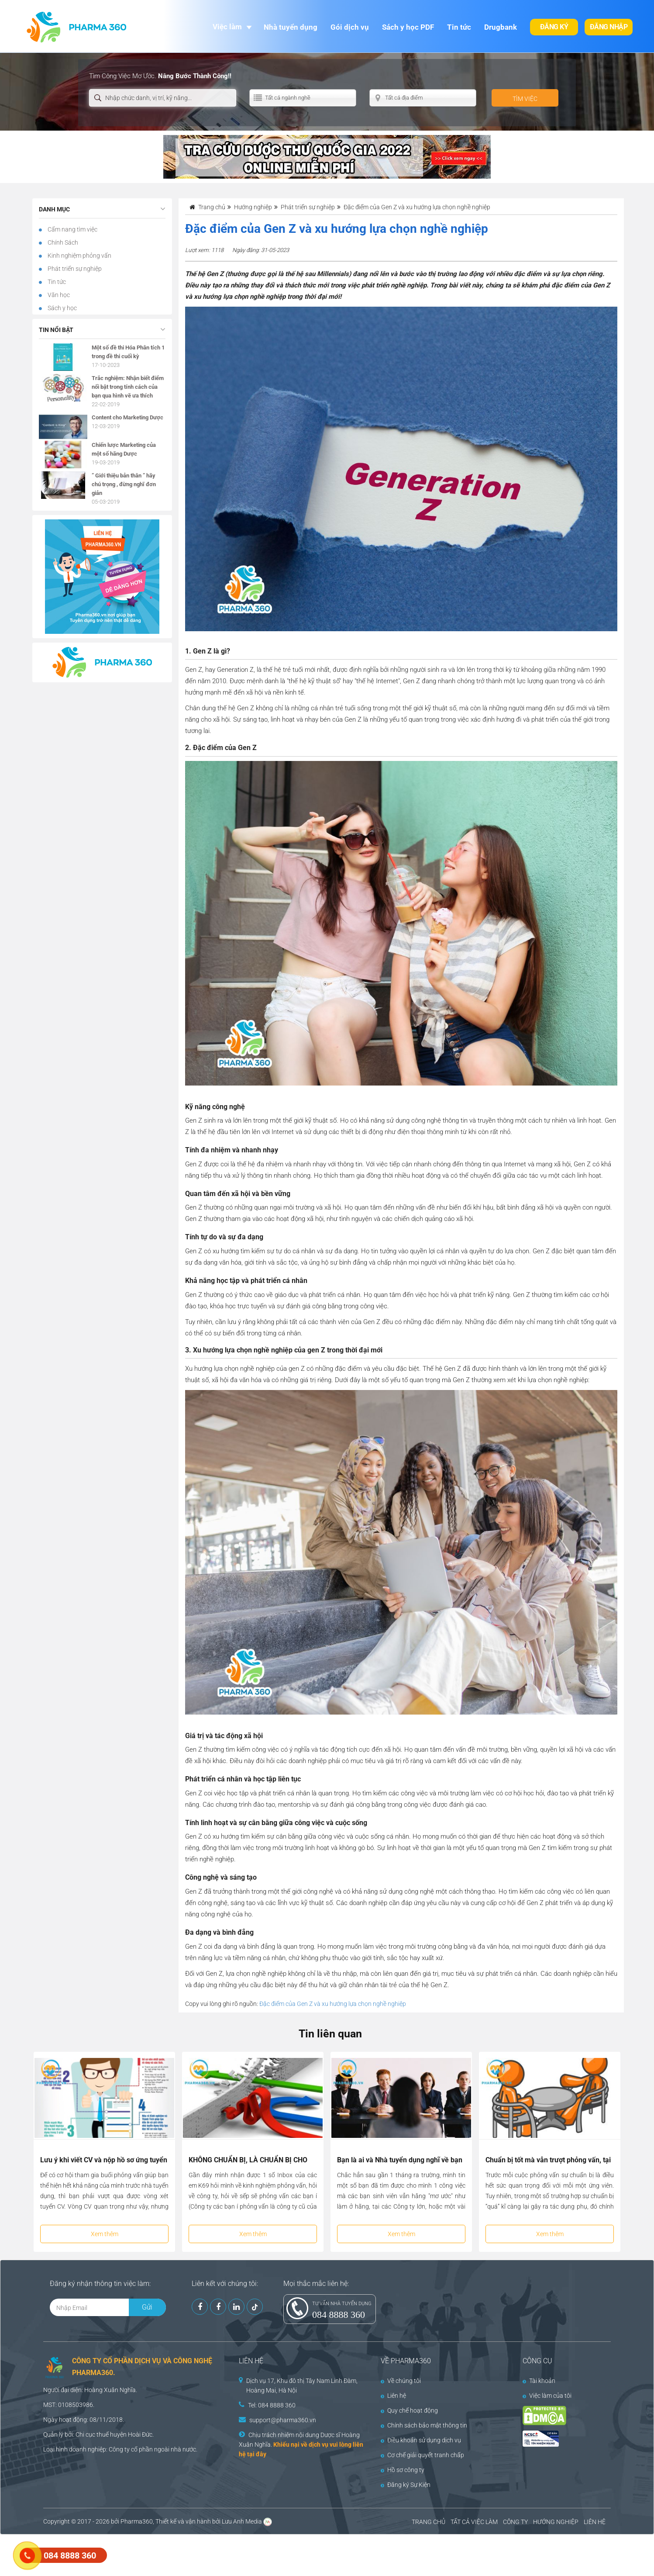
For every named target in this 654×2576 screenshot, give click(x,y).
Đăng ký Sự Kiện (405, 2484)
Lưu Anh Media (242, 2521)
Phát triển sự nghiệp (74, 268)
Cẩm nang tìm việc (71, 229)
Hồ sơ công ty (402, 2469)
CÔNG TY (515, 2521)
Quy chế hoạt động (409, 2410)
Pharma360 (136, 2521)
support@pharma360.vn (282, 2420)
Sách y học (61, 307)
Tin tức (459, 27)
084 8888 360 (338, 2314)
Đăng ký (554, 27)
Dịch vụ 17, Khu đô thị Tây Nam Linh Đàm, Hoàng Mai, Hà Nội (302, 2385)
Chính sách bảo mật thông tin (424, 2425)
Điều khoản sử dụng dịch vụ (421, 2440)
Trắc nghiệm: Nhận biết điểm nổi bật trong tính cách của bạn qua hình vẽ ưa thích (128, 387)
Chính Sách (62, 242)
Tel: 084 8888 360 (272, 2405)
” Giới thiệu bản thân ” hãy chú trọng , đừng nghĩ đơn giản (124, 484)
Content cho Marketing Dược (127, 417)
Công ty (119, 2449)
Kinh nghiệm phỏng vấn (78, 255)
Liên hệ (393, 2395)
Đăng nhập (609, 27)
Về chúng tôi (401, 2380)
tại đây (256, 2454)
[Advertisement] (159, 2554)
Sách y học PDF (408, 27)
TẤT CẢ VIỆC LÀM (474, 2521)
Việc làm (227, 26)
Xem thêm (104, 2233)
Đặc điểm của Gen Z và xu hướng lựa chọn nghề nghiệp (332, 2003)
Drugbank (500, 27)
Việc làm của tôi (547, 2395)
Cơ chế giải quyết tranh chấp (422, 2455)
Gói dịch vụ (349, 27)
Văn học (58, 294)
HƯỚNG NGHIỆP (555, 2521)
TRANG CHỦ (428, 2521)
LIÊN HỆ (595, 2521)
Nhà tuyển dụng (290, 27)
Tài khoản (539, 2380)
